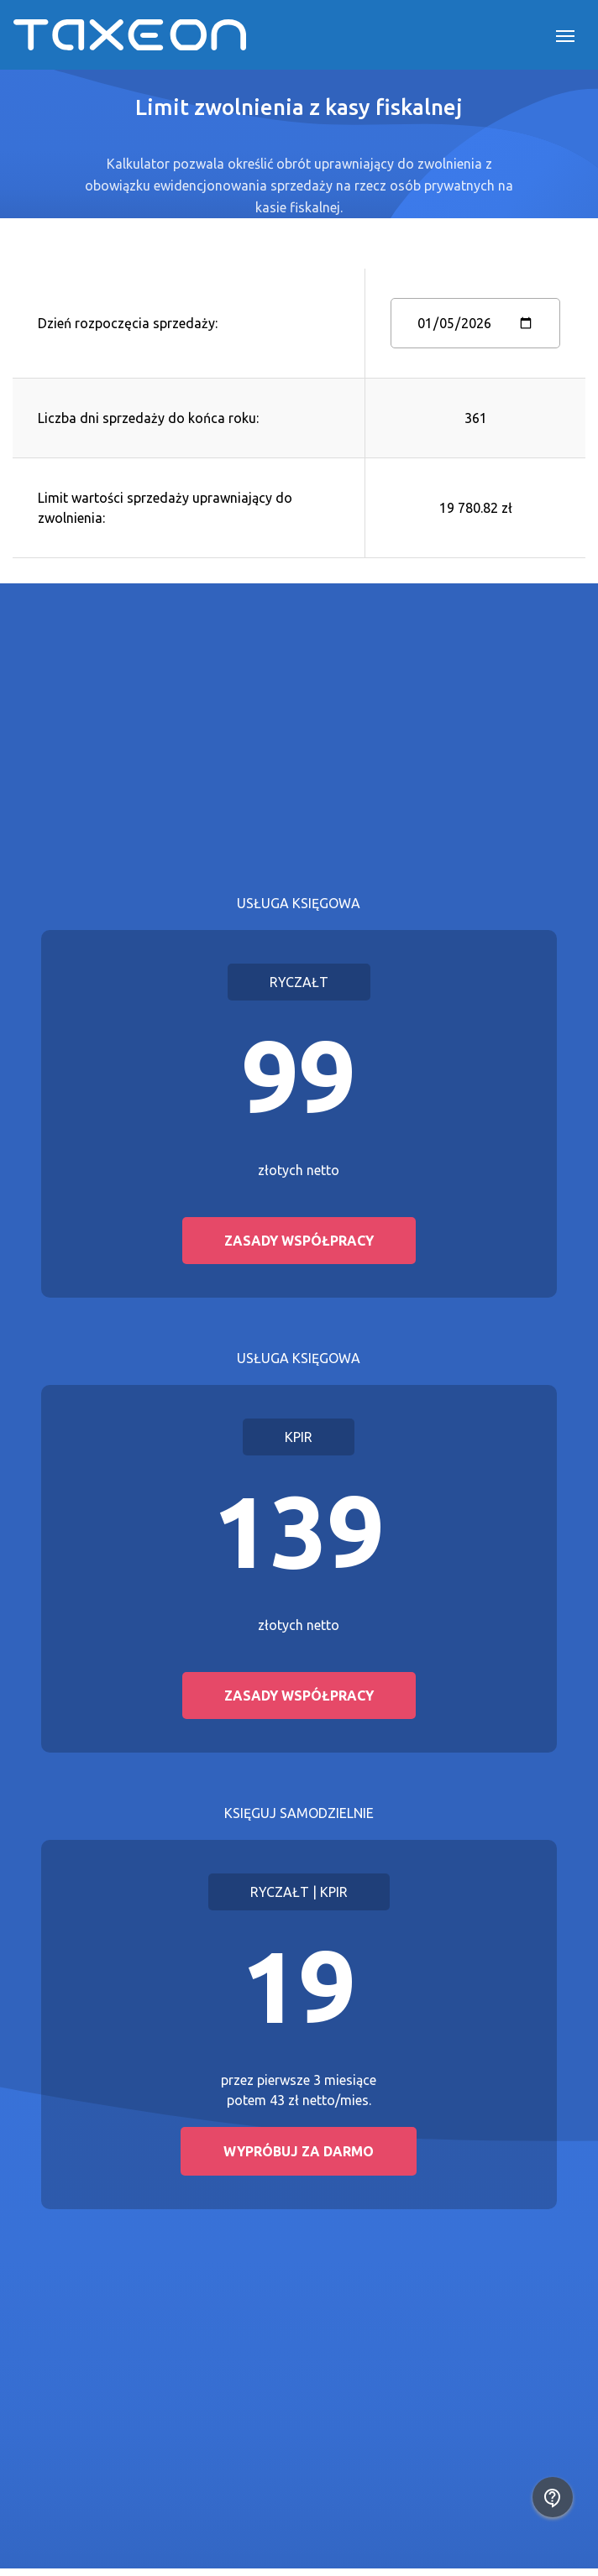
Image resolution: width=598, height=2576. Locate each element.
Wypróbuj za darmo (298, 2151)
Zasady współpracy (299, 1240)
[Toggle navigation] (565, 34)
